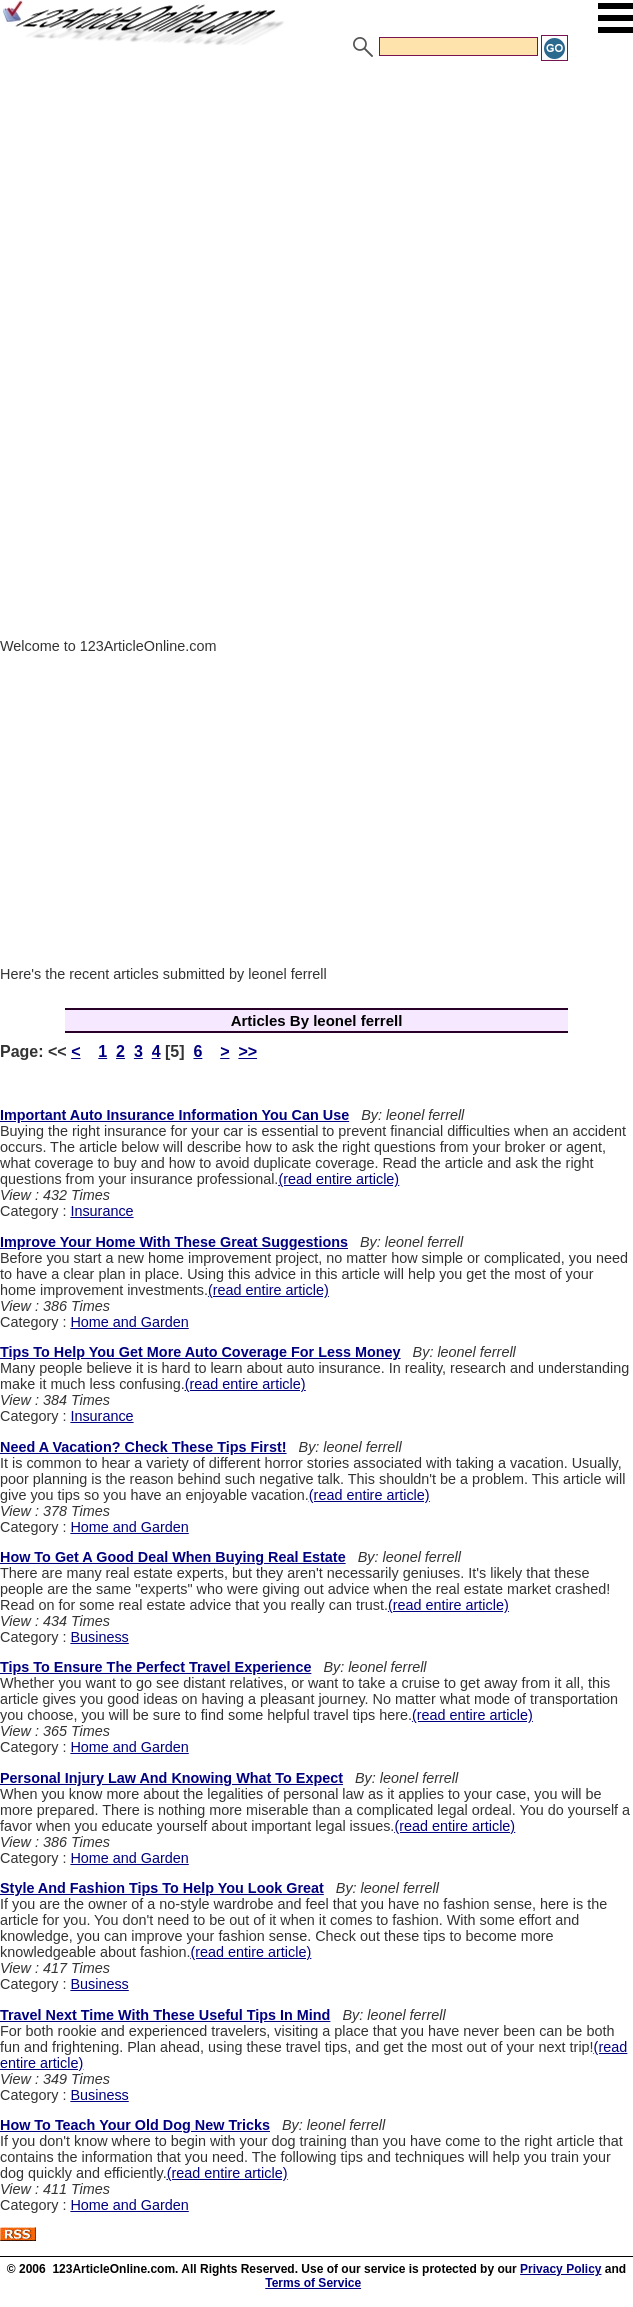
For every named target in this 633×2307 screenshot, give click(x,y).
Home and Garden (129, 1322)
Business (99, 1637)
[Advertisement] (316, 213)
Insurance (101, 1211)
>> (247, 1051)
